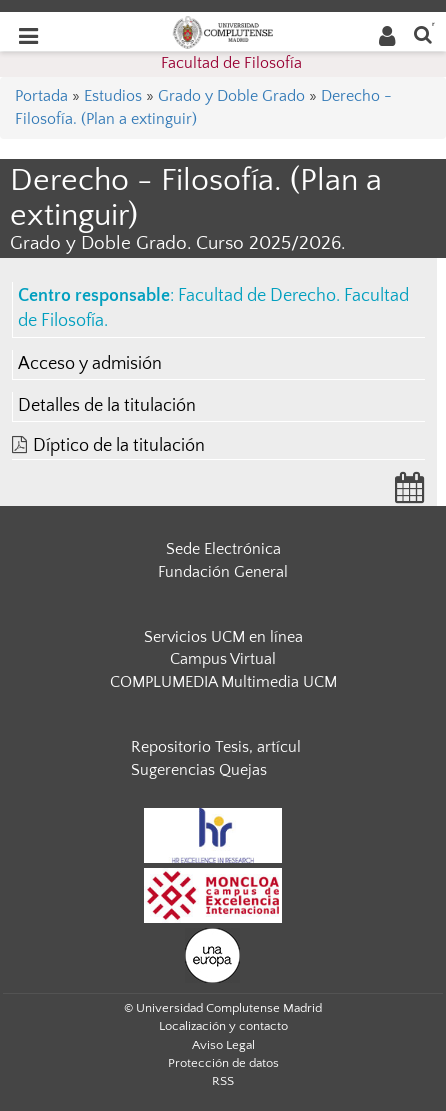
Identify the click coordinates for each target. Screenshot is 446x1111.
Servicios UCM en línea (223, 637)
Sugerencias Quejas (199, 770)
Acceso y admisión (90, 364)
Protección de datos (223, 1063)
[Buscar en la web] (423, 33)
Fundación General (223, 572)
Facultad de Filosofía (231, 63)
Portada (41, 96)
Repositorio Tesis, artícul (216, 747)
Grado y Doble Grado (231, 96)
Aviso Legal (223, 1045)
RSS (223, 1081)
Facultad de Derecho (257, 296)
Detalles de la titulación (107, 406)
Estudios (113, 96)
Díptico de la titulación (119, 446)
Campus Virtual (223, 659)
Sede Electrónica (223, 549)
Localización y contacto (223, 1026)
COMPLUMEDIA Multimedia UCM (223, 682)
